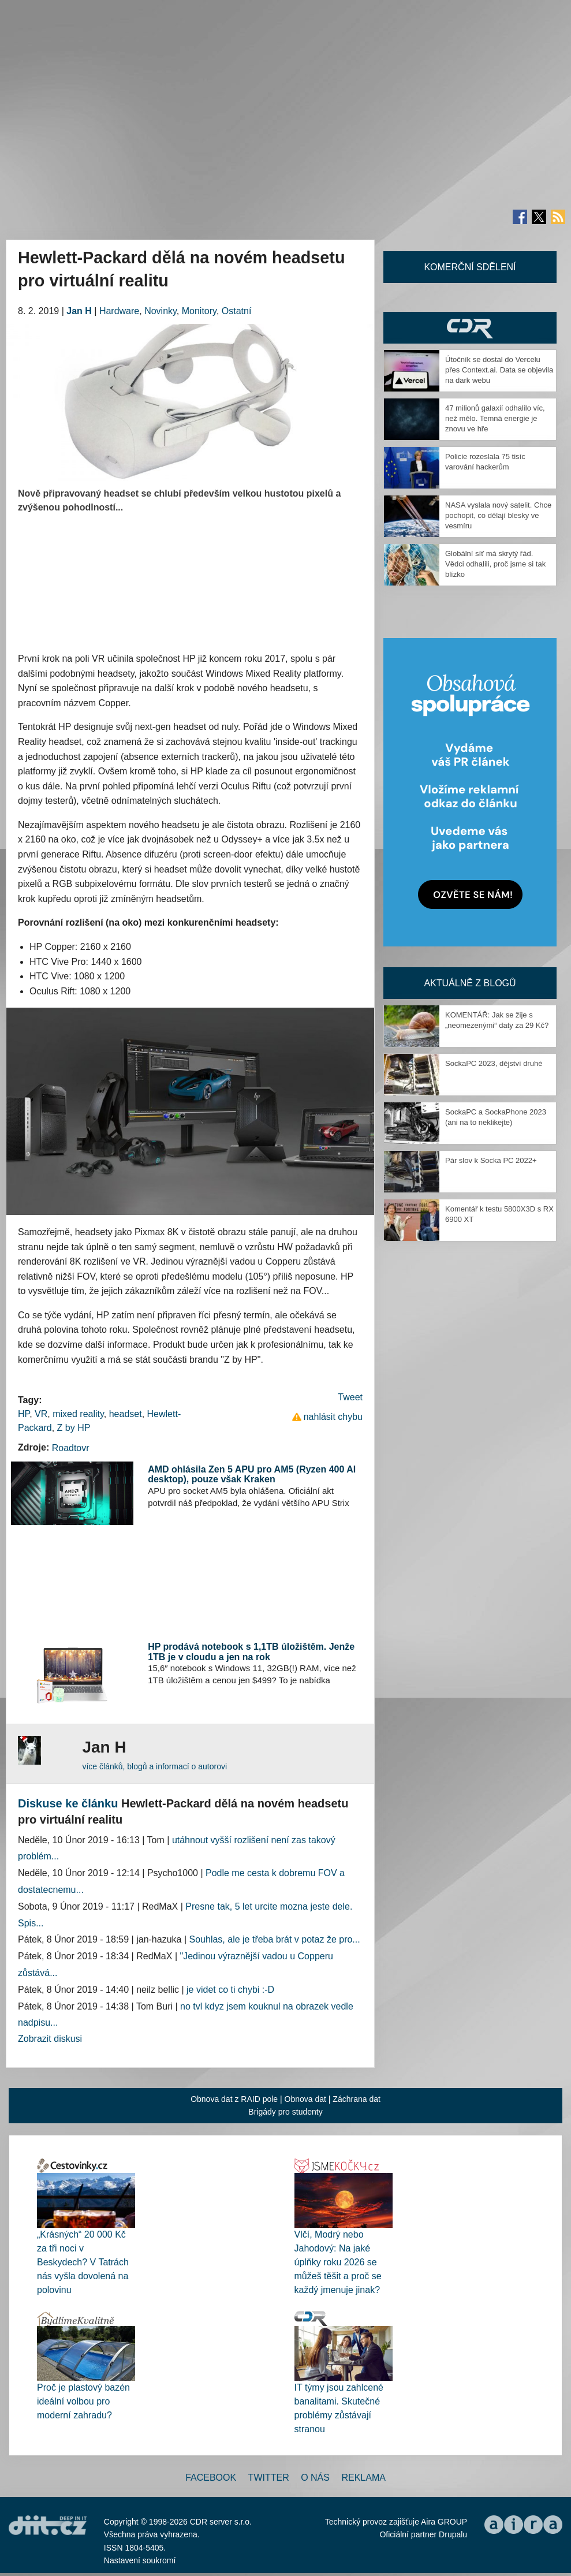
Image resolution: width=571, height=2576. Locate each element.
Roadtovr (70, 1448)
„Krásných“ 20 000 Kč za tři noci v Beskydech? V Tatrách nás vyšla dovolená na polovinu (83, 2262)
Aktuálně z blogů (470, 983)
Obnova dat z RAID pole (234, 2099)
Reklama (363, 2477)
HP (23, 1414)
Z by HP (74, 1428)
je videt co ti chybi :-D (230, 1990)
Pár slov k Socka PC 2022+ (491, 1160)
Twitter (268, 2477)
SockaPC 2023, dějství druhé (493, 1063)
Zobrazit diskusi (50, 2039)
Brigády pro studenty (285, 2111)
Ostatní (237, 311)
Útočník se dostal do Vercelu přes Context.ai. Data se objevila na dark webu (499, 370)
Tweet (350, 1397)
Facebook (210, 2477)
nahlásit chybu (333, 1417)
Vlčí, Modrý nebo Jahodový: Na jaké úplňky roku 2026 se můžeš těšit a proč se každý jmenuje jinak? (338, 2262)
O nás (315, 2477)
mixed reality (78, 1414)
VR (41, 1414)
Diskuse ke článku (68, 1803)
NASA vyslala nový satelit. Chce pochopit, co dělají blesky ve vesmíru (498, 515)
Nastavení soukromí (140, 2560)
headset (125, 1414)
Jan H (79, 311)
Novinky (160, 311)
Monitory (199, 311)
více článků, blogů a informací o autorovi (154, 1766)
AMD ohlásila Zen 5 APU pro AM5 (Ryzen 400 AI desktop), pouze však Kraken (252, 1474)
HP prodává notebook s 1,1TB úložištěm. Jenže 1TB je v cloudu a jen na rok (251, 1652)
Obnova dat (305, 2099)
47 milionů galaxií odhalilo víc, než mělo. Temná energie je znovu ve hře (495, 418)
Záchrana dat (356, 2099)
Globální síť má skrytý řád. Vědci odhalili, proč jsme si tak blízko (495, 564)
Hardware (119, 311)
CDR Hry (470, 328)
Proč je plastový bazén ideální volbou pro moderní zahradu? (83, 2401)
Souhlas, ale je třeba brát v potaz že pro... (274, 1939)
